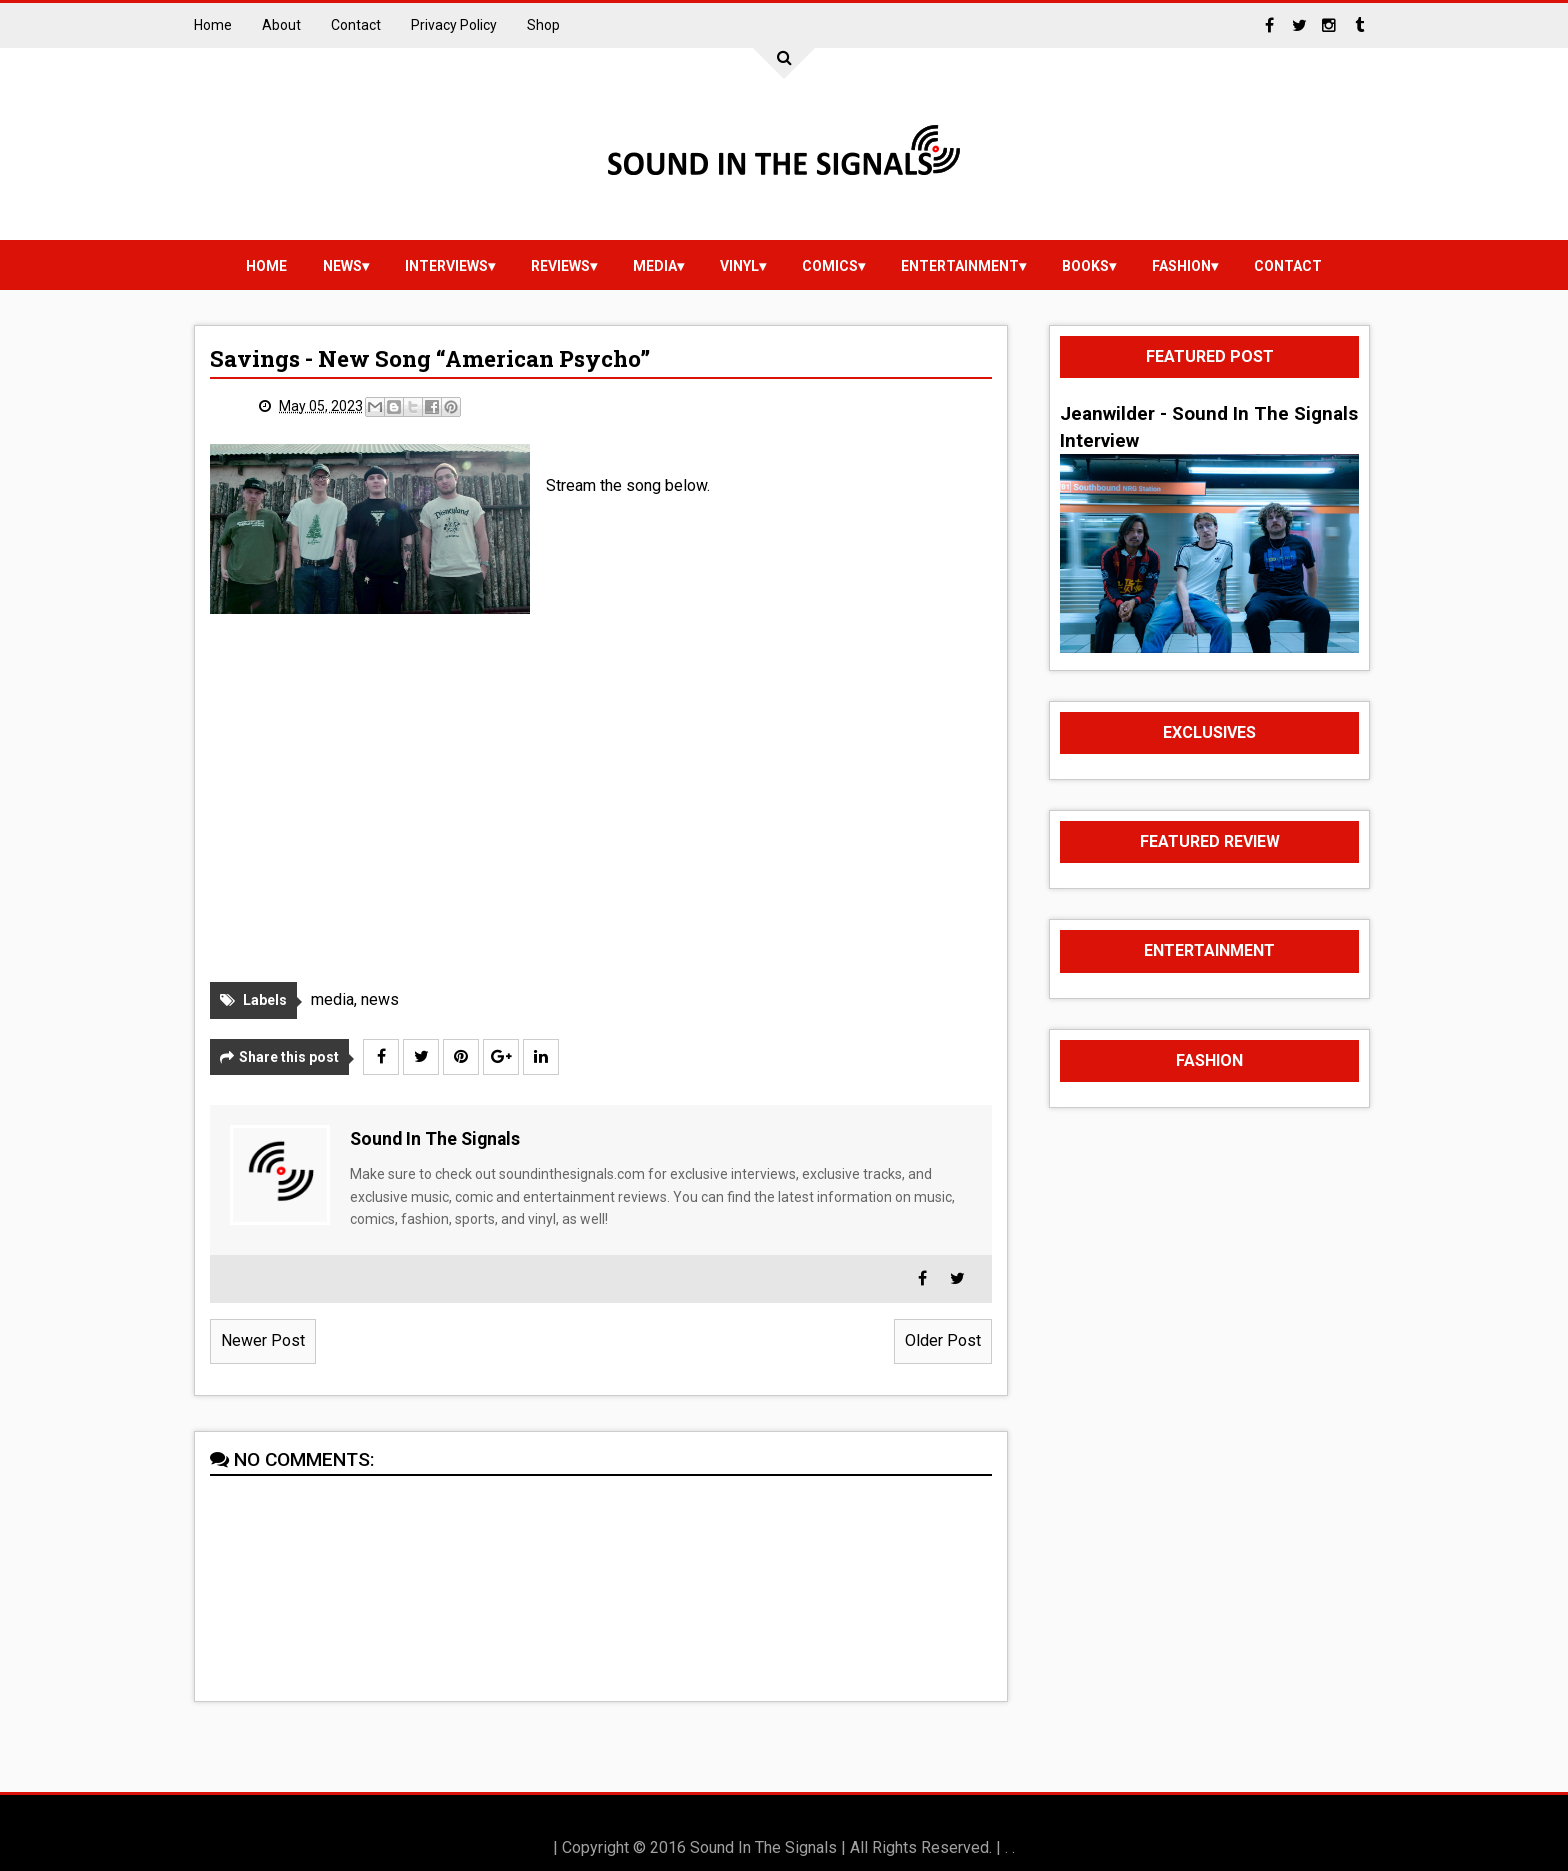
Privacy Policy (454, 25)
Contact (356, 25)
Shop (543, 25)
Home (213, 25)
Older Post (943, 1340)
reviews (560, 266)
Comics (830, 266)
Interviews (446, 266)
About (281, 25)
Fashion (1181, 266)
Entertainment (960, 266)
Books (1085, 266)
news (342, 266)
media (655, 266)
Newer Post (263, 1340)
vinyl (739, 266)
